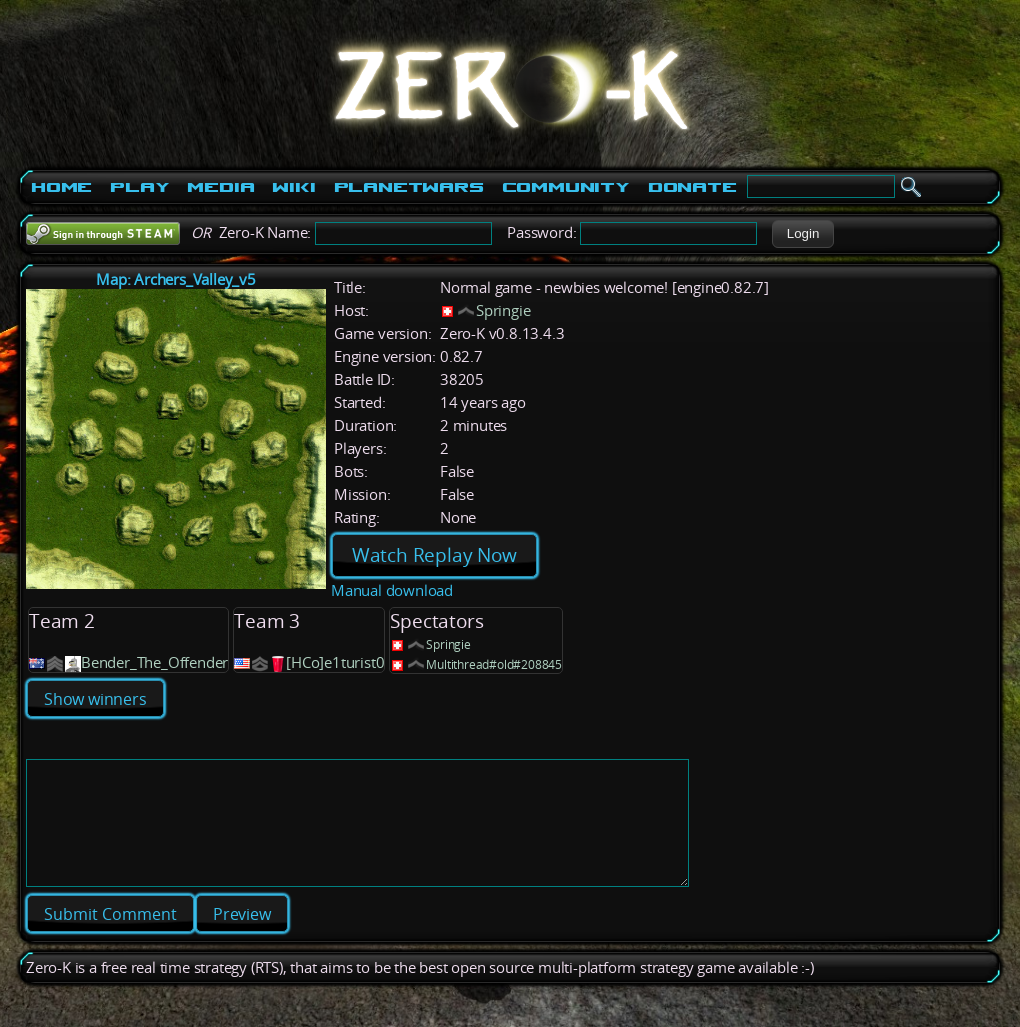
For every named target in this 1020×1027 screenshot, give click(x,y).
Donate (692, 187)
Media (220, 187)
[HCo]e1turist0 (335, 662)
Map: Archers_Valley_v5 (176, 279)
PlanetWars (409, 187)
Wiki (293, 187)
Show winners (95, 699)
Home (61, 187)
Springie (503, 310)
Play (139, 187)
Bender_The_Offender (154, 662)
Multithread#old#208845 (494, 664)
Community (566, 187)
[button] (802, 234)
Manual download (392, 590)
